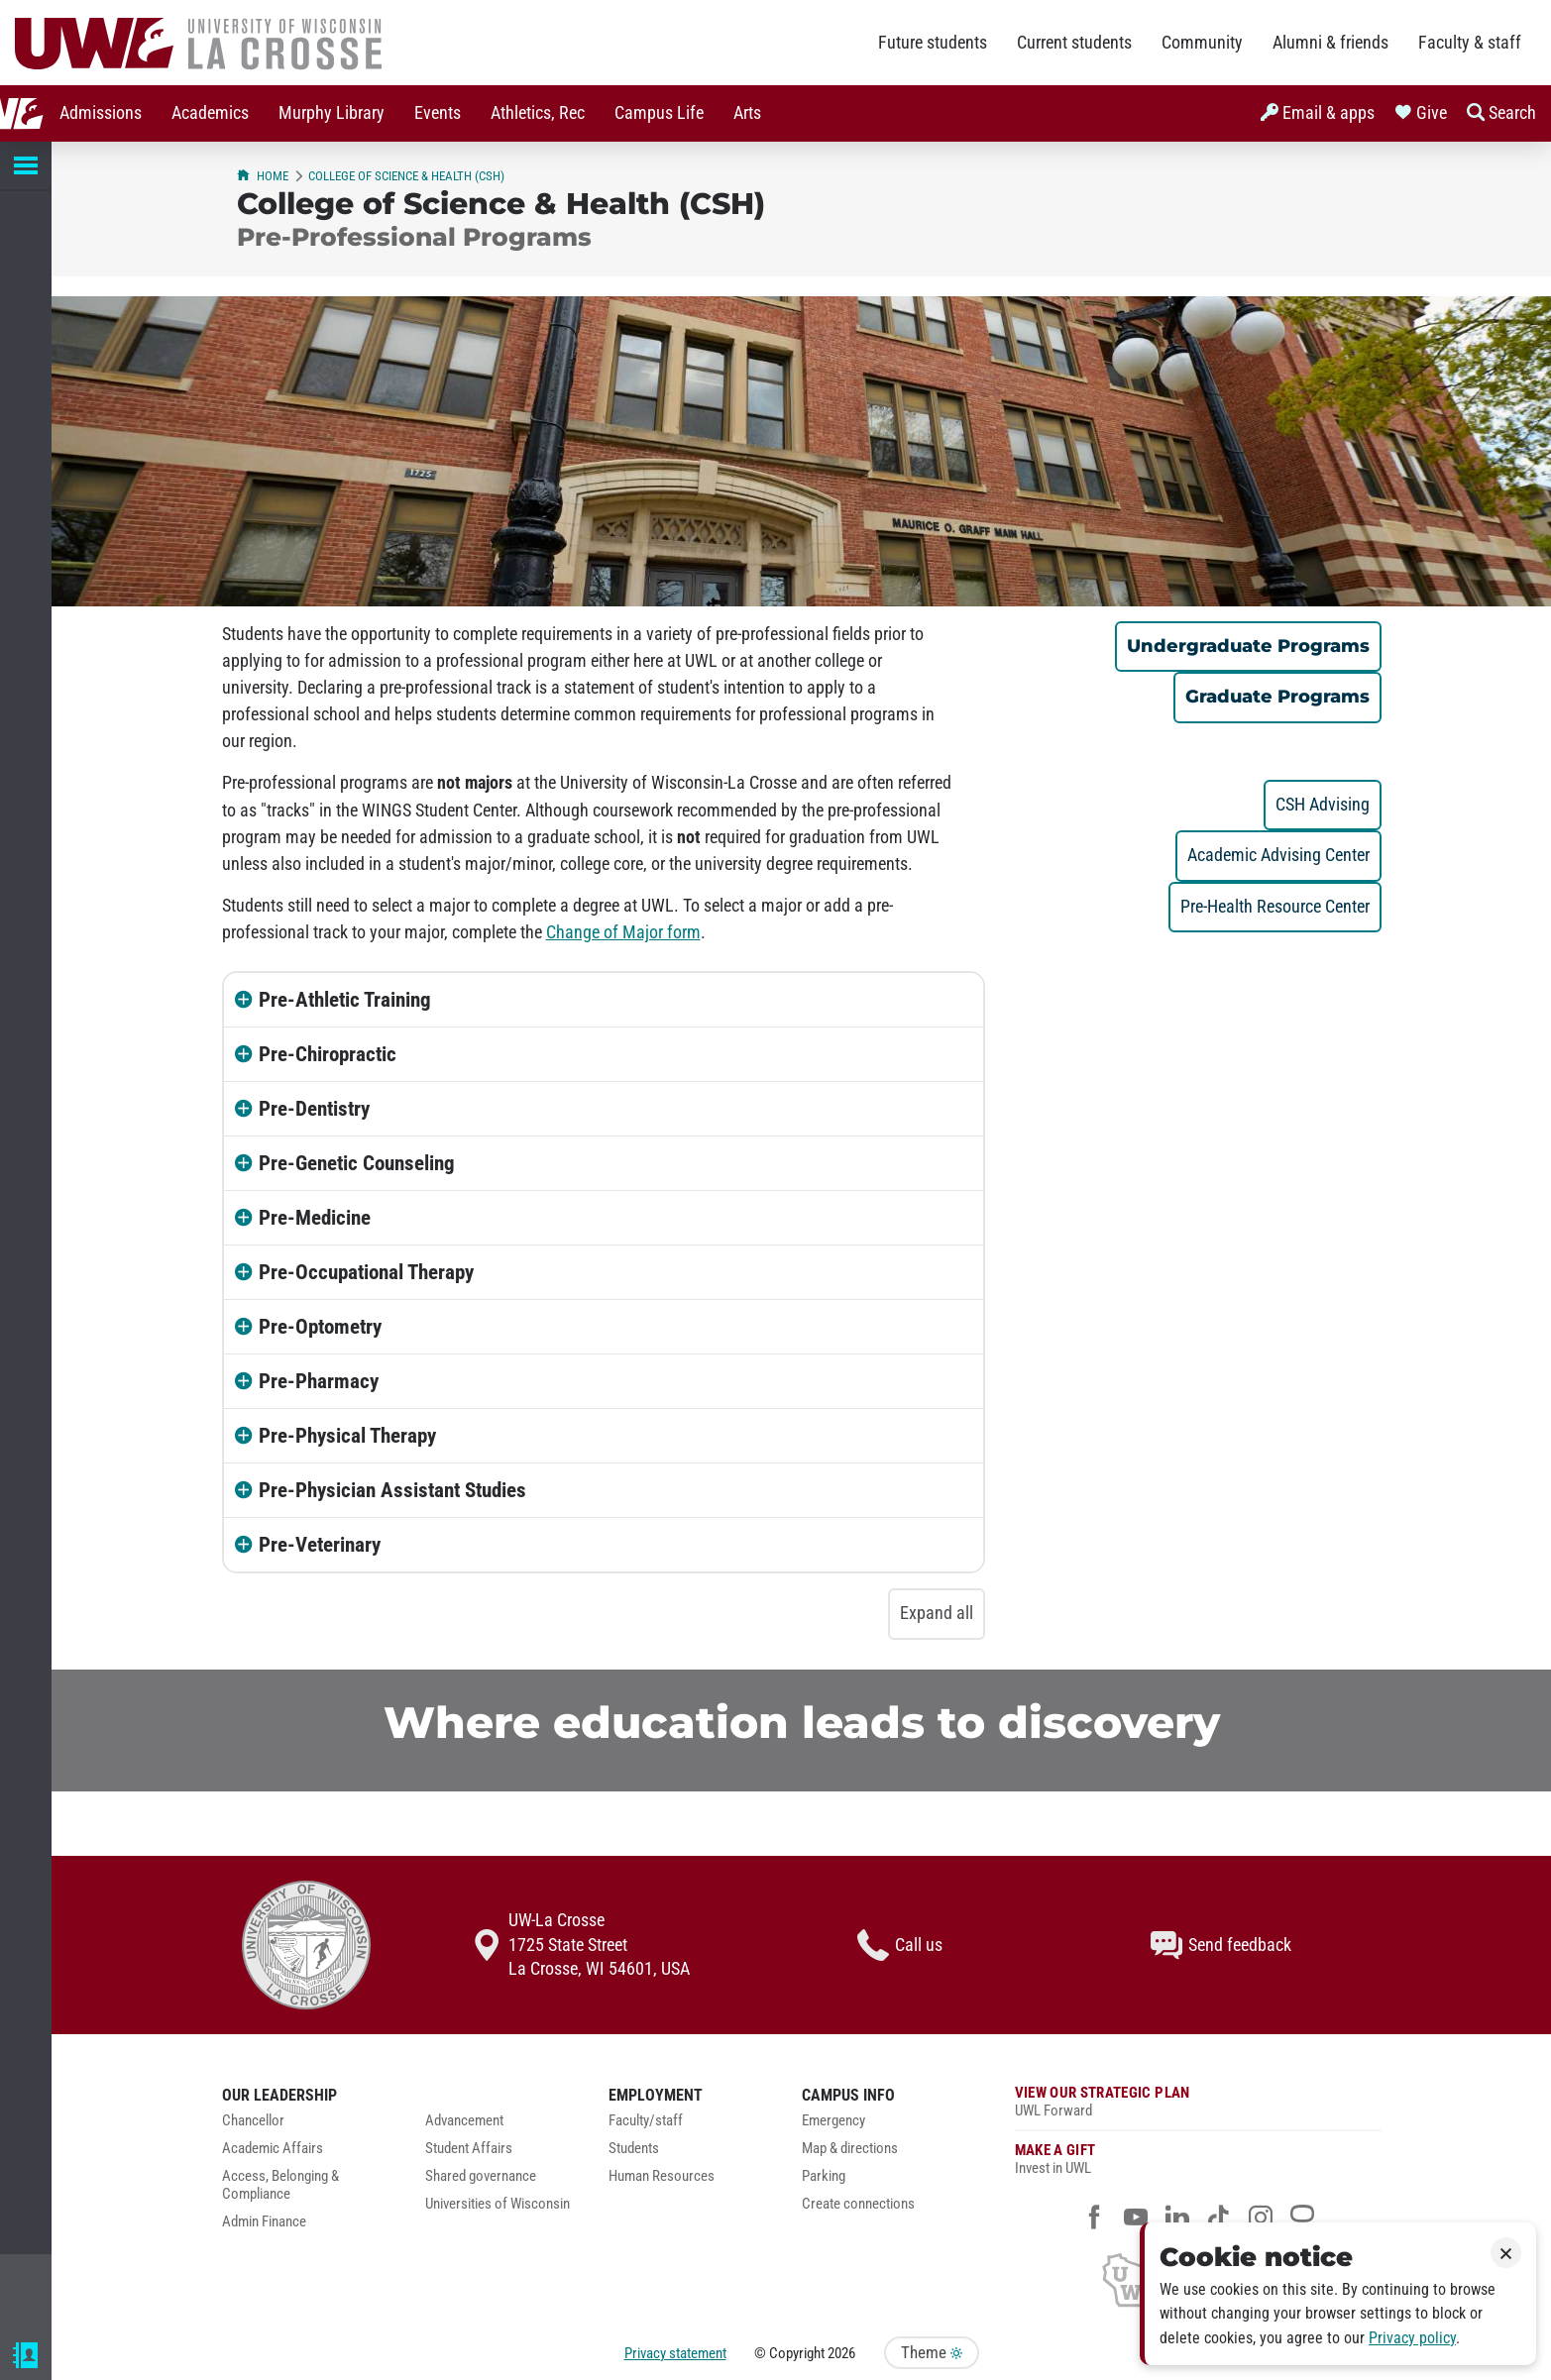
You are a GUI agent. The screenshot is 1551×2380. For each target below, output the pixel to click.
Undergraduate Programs (1248, 645)
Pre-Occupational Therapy (366, 1272)
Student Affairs (468, 2148)
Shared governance (480, 2176)
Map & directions (850, 2148)
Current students (1074, 43)
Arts (703, 113)
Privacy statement (675, 2353)
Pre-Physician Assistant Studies (392, 1490)
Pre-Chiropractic (327, 1054)
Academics (165, 113)
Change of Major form (623, 932)
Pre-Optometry (320, 1327)
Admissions (56, 113)
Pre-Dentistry (314, 1109)
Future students (932, 43)
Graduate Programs (1277, 696)
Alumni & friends (1330, 43)
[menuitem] (56, 113)
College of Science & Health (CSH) (406, 175)
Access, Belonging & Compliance (280, 2185)
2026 (841, 2353)
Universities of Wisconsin (497, 2204)
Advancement (464, 2120)
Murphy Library (287, 113)
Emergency (833, 2120)
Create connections (858, 2204)
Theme (931, 2352)
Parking (823, 2176)
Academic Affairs (272, 2148)
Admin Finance (264, 2222)
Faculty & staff (1469, 43)
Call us (899, 1945)
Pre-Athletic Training (345, 1000)
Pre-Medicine (315, 1218)
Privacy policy (1412, 2337)
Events (393, 113)
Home (262, 175)
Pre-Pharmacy (319, 1381)
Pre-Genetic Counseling (357, 1163)
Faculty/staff (646, 2120)
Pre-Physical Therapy (347, 1436)
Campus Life (614, 113)
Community (1202, 43)
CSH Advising (1322, 804)
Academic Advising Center (1278, 855)
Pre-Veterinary (320, 1545)
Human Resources (662, 2176)
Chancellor (253, 2120)
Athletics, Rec (493, 113)
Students (634, 2148)
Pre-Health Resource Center (1275, 907)
